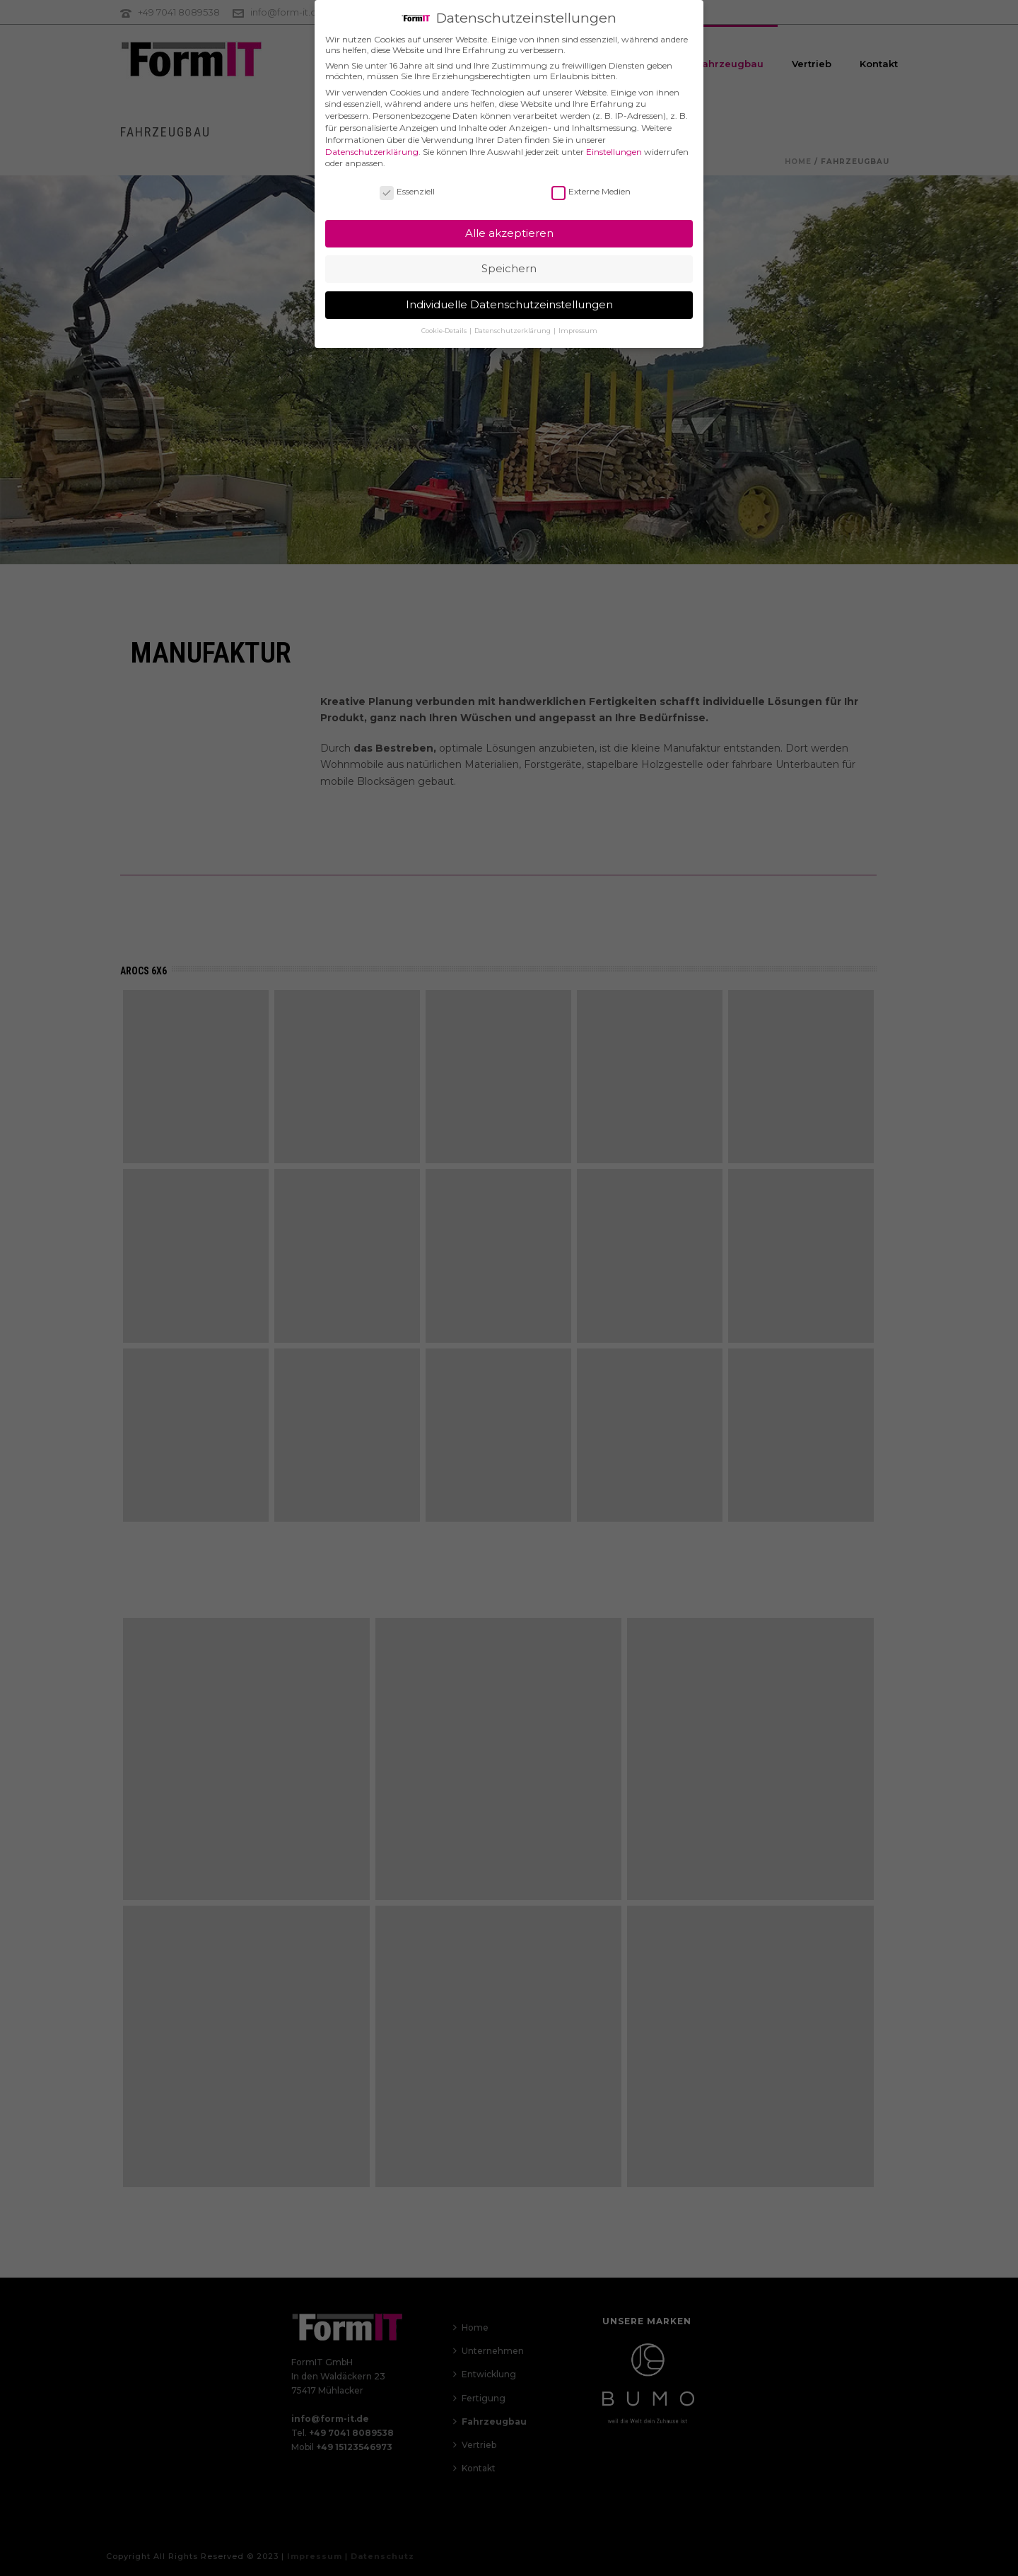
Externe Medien (591, 182)
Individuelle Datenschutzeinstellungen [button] (509, 296)
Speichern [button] (509, 260)
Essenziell (407, 182)
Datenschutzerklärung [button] (513, 322)
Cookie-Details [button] (444, 322)
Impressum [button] (577, 322)
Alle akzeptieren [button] (509, 224)
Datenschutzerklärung (372, 143)
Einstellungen (614, 143)
